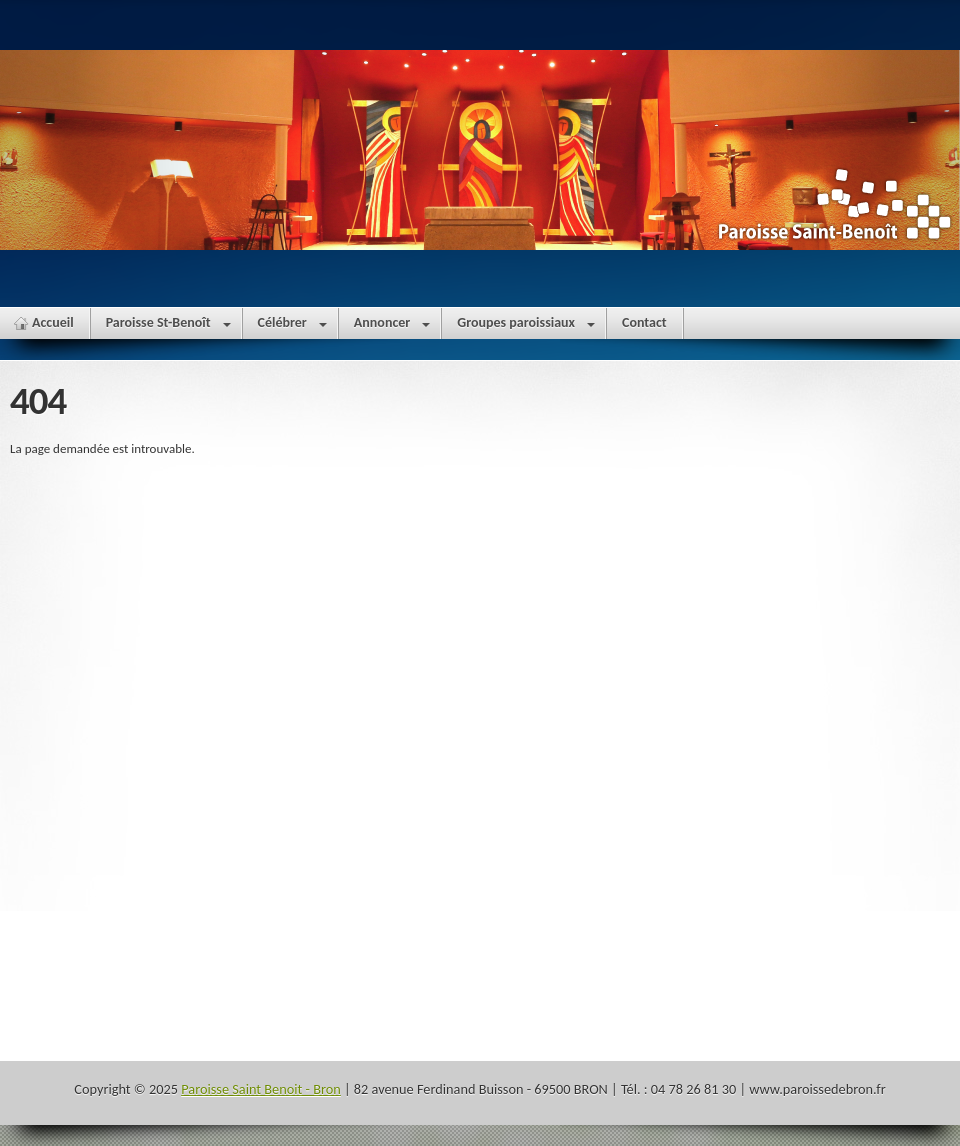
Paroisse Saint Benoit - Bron (261, 1089)
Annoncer (392, 326)
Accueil (53, 322)
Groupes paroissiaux (526, 326)
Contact (644, 322)
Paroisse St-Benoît (168, 326)
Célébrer (292, 326)
